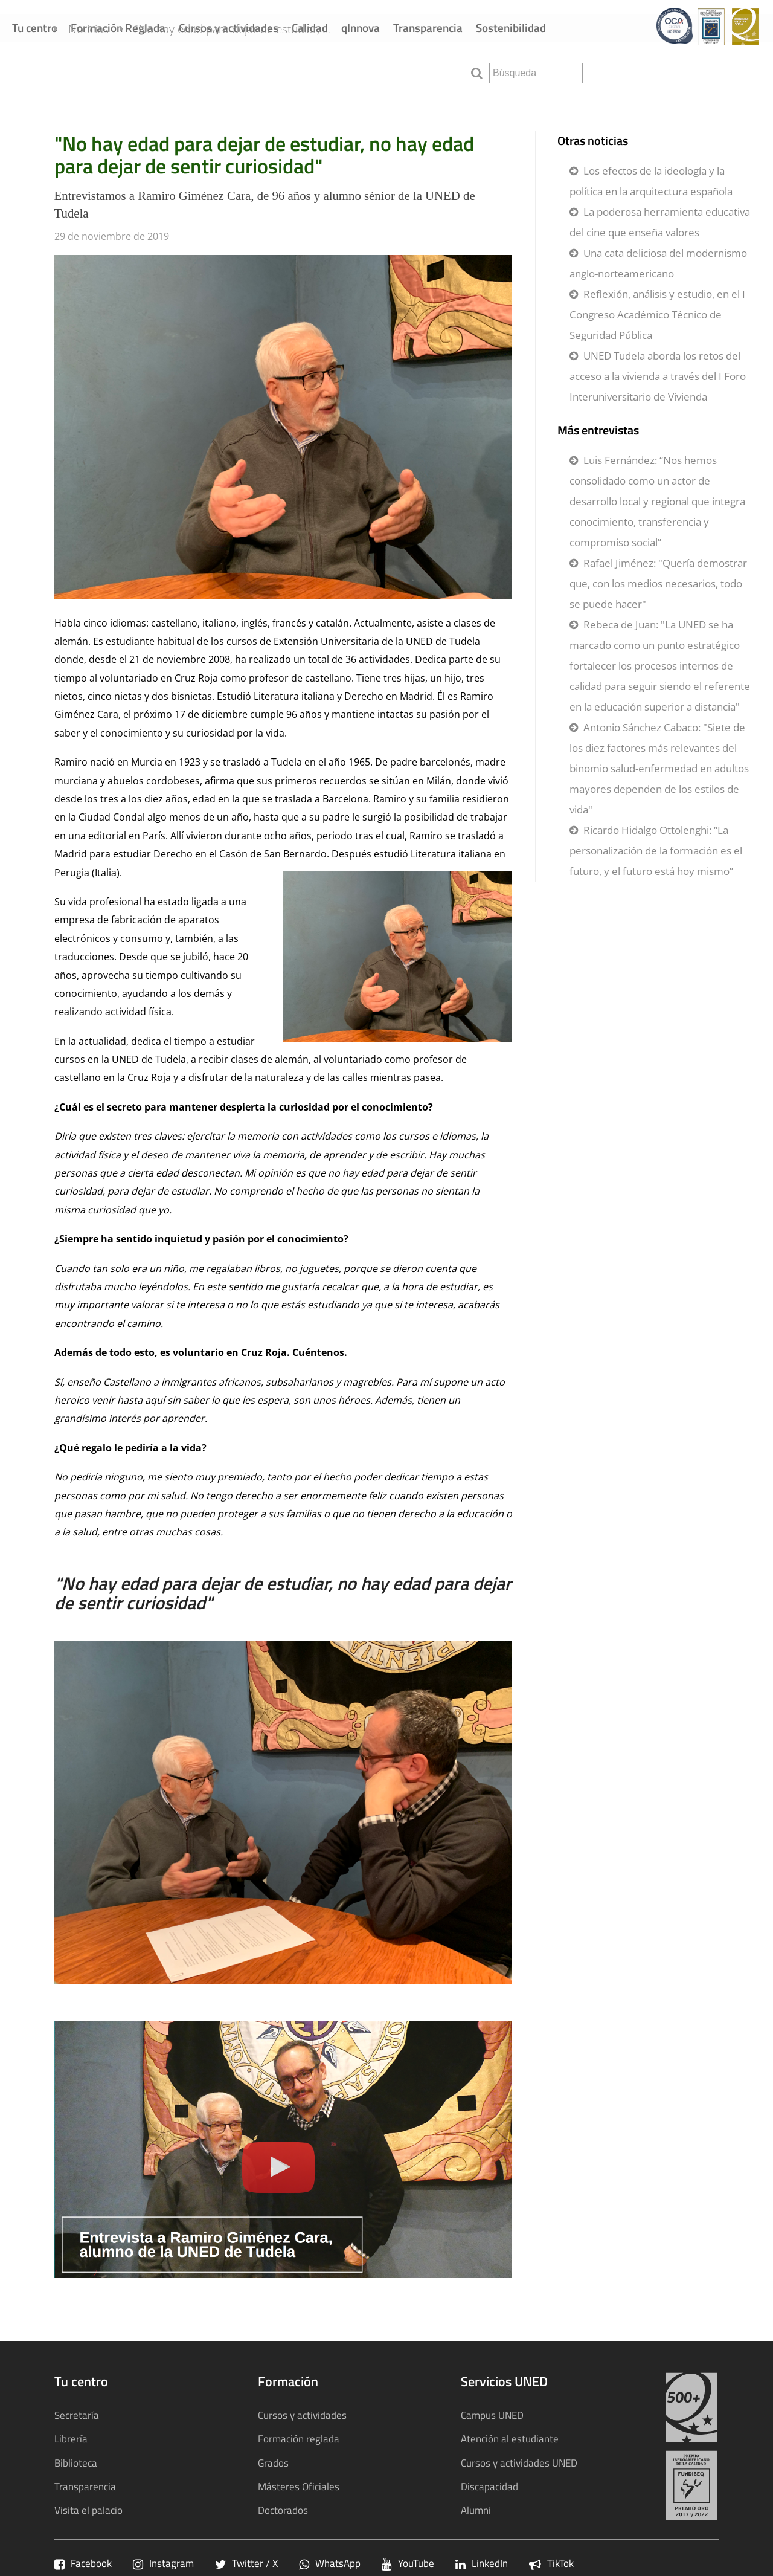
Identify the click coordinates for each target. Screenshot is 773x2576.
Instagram (163, 2563)
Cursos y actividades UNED (519, 2462)
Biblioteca (75, 2462)
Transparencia (428, 27)
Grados (273, 2462)
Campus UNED (492, 2415)
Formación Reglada (118, 27)
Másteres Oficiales (298, 2486)
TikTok (551, 2563)
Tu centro (34, 27)
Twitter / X (246, 2563)
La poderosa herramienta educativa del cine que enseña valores (659, 222)
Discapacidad (489, 2486)
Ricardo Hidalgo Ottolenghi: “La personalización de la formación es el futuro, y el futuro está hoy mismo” (655, 850)
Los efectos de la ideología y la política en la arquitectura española (651, 181)
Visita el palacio (88, 2509)
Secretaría (76, 2415)
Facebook (83, 2563)
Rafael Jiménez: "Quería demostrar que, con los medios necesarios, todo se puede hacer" (658, 583)
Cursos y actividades (228, 27)
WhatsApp (330, 2563)
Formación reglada (298, 2438)
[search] (536, 73)
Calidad (310, 27)
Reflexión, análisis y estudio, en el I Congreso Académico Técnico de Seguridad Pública (657, 314)
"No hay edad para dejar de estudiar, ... (252, 72)
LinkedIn (481, 2563)
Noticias (108, 72)
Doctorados (283, 2509)
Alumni (476, 2509)
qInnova (360, 27)
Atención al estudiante (510, 2438)
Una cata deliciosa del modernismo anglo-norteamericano (658, 263)
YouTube (408, 2563)
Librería (71, 2438)
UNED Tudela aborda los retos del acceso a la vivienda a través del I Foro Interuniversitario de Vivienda (657, 376)
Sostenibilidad (511, 27)
